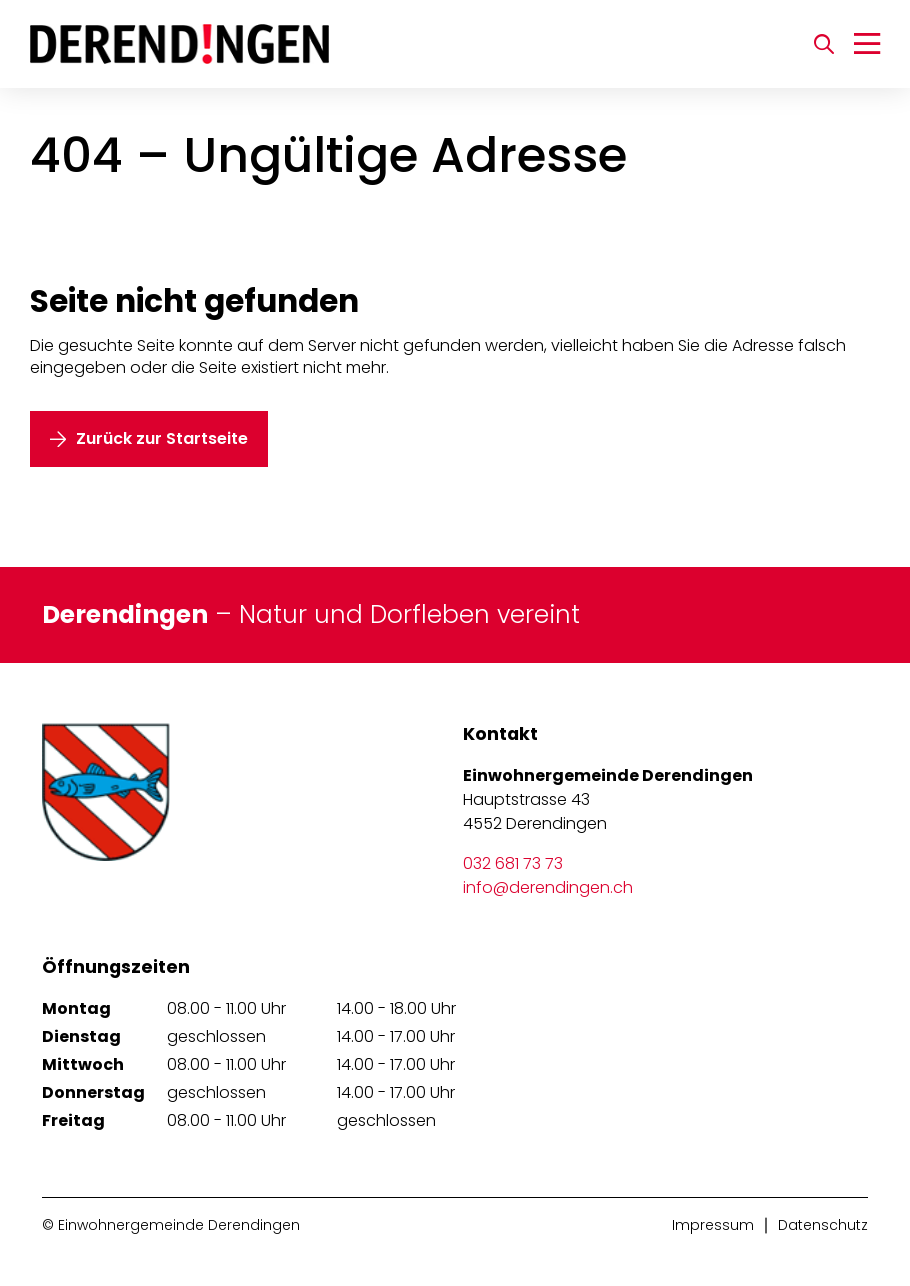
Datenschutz (823, 1225)
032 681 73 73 (513, 863)
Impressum (713, 1225)
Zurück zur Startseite (162, 438)
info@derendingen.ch (548, 887)
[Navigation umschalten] (867, 44)
